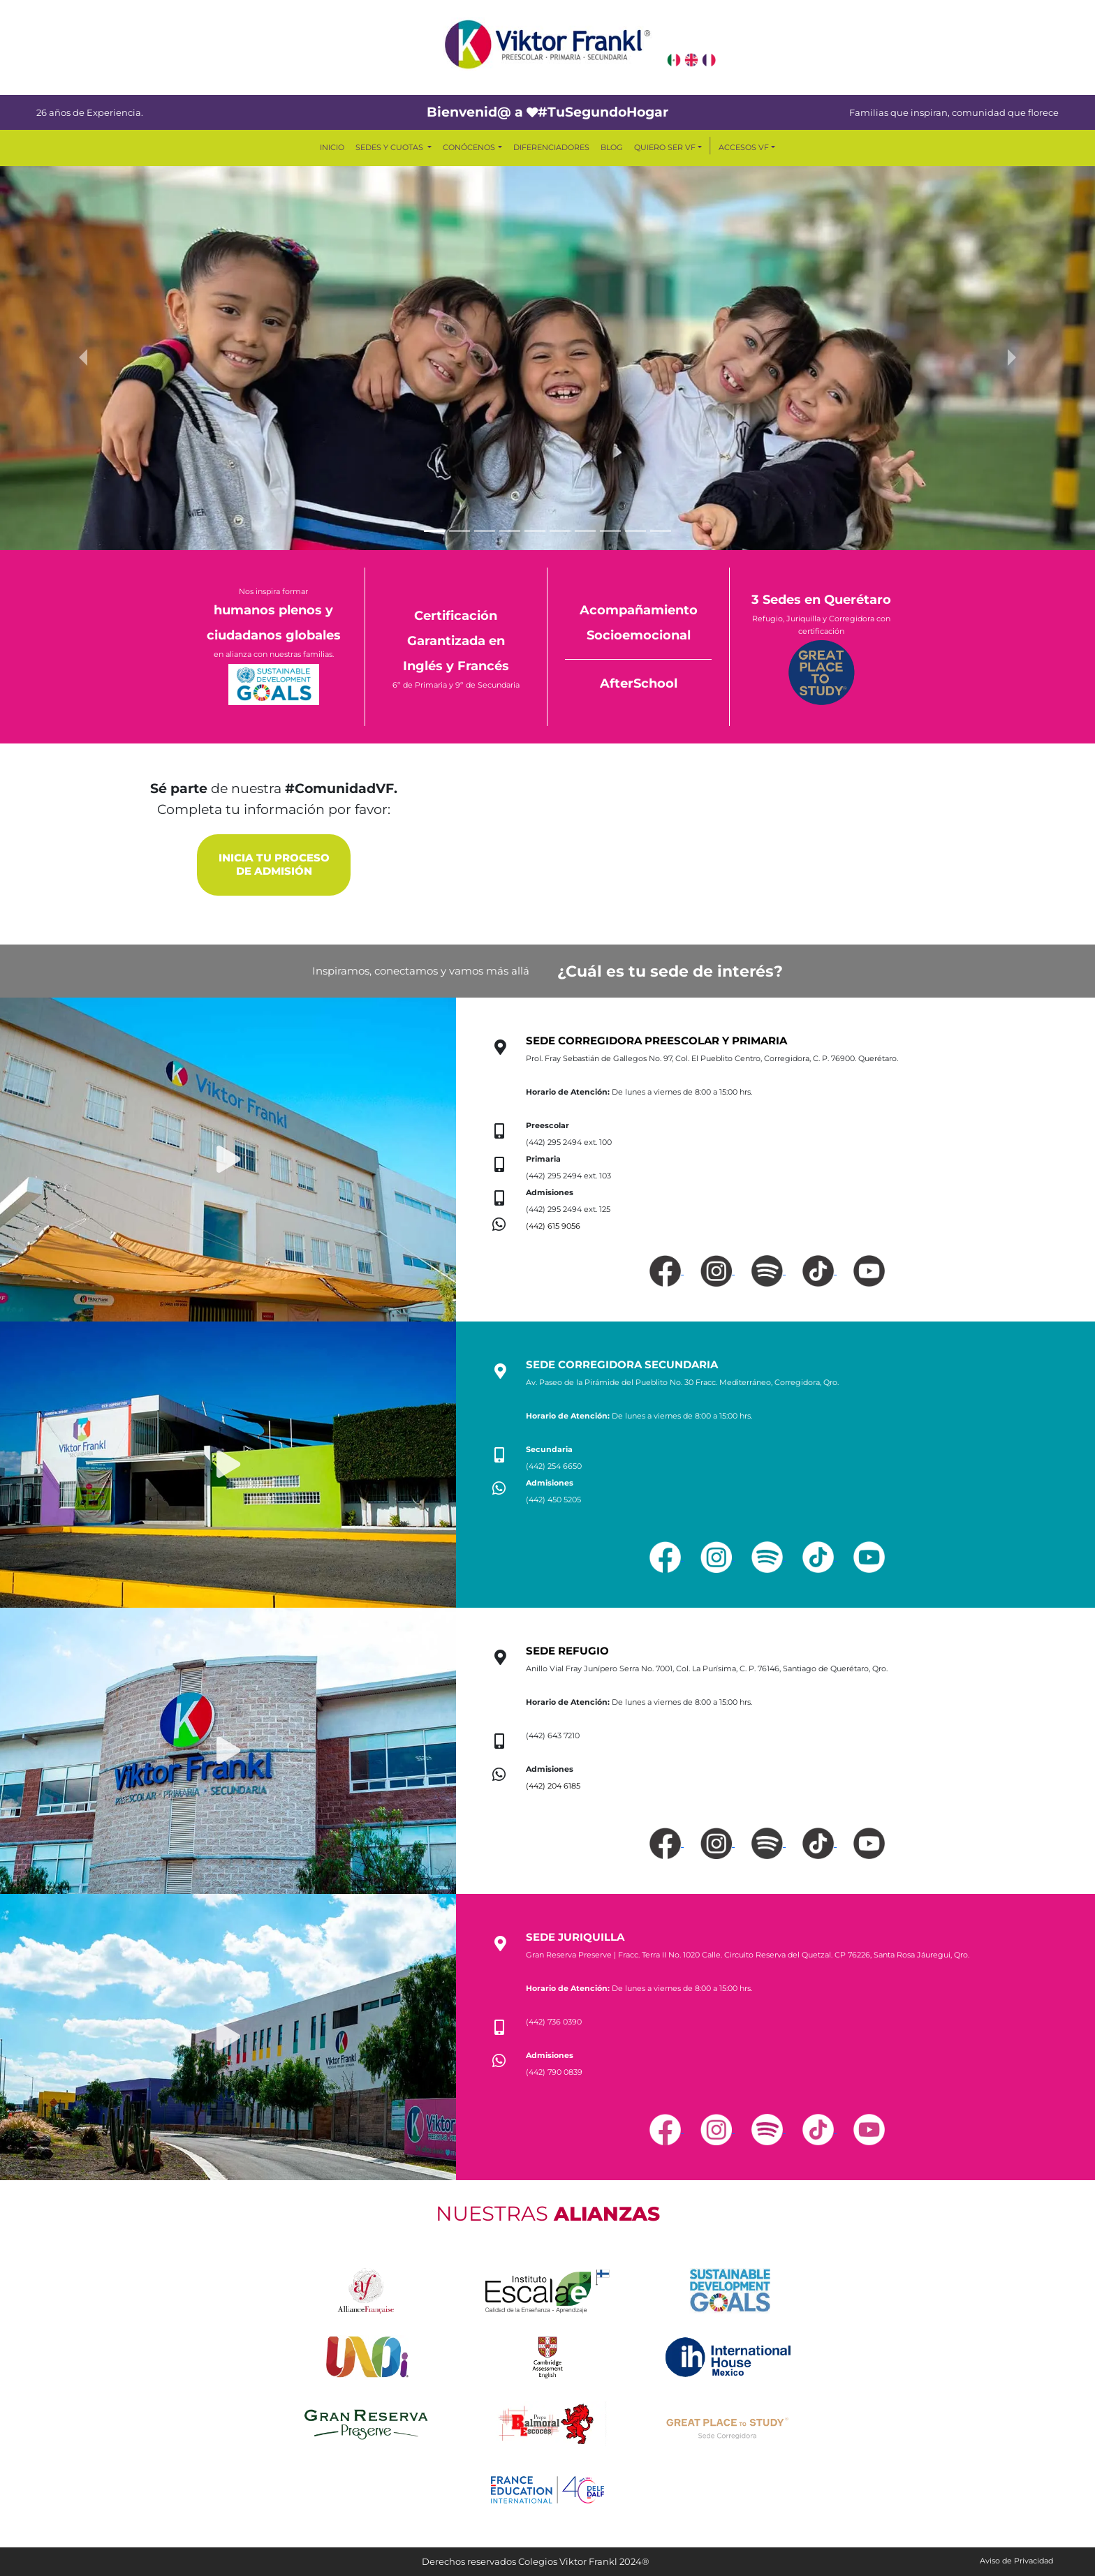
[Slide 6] (560, 531)
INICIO (332, 147)
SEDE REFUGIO (567, 1651)
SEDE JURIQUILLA (575, 1937)
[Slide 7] (585, 531)
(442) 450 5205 (553, 1499)
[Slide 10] (660, 531)
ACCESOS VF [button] (744, 147)
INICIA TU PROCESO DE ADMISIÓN (274, 865)
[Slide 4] (509, 531)
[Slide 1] (434, 531)
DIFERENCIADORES (551, 147)
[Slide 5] (534, 531)
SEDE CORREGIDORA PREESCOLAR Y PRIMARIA (656, 1041)
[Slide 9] (635, 531)
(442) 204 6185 (553, 1786)
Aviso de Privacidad (1016, 2561)
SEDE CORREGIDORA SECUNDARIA (622, 1365)
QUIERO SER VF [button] (665, 147)
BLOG (612, 147)
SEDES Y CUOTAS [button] (390, 147)
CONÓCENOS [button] (469, 147)
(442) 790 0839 (554, 2072)
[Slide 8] (610, 531)
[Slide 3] (484, 531)
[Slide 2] (459, 531)
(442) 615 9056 (553, 1226)
